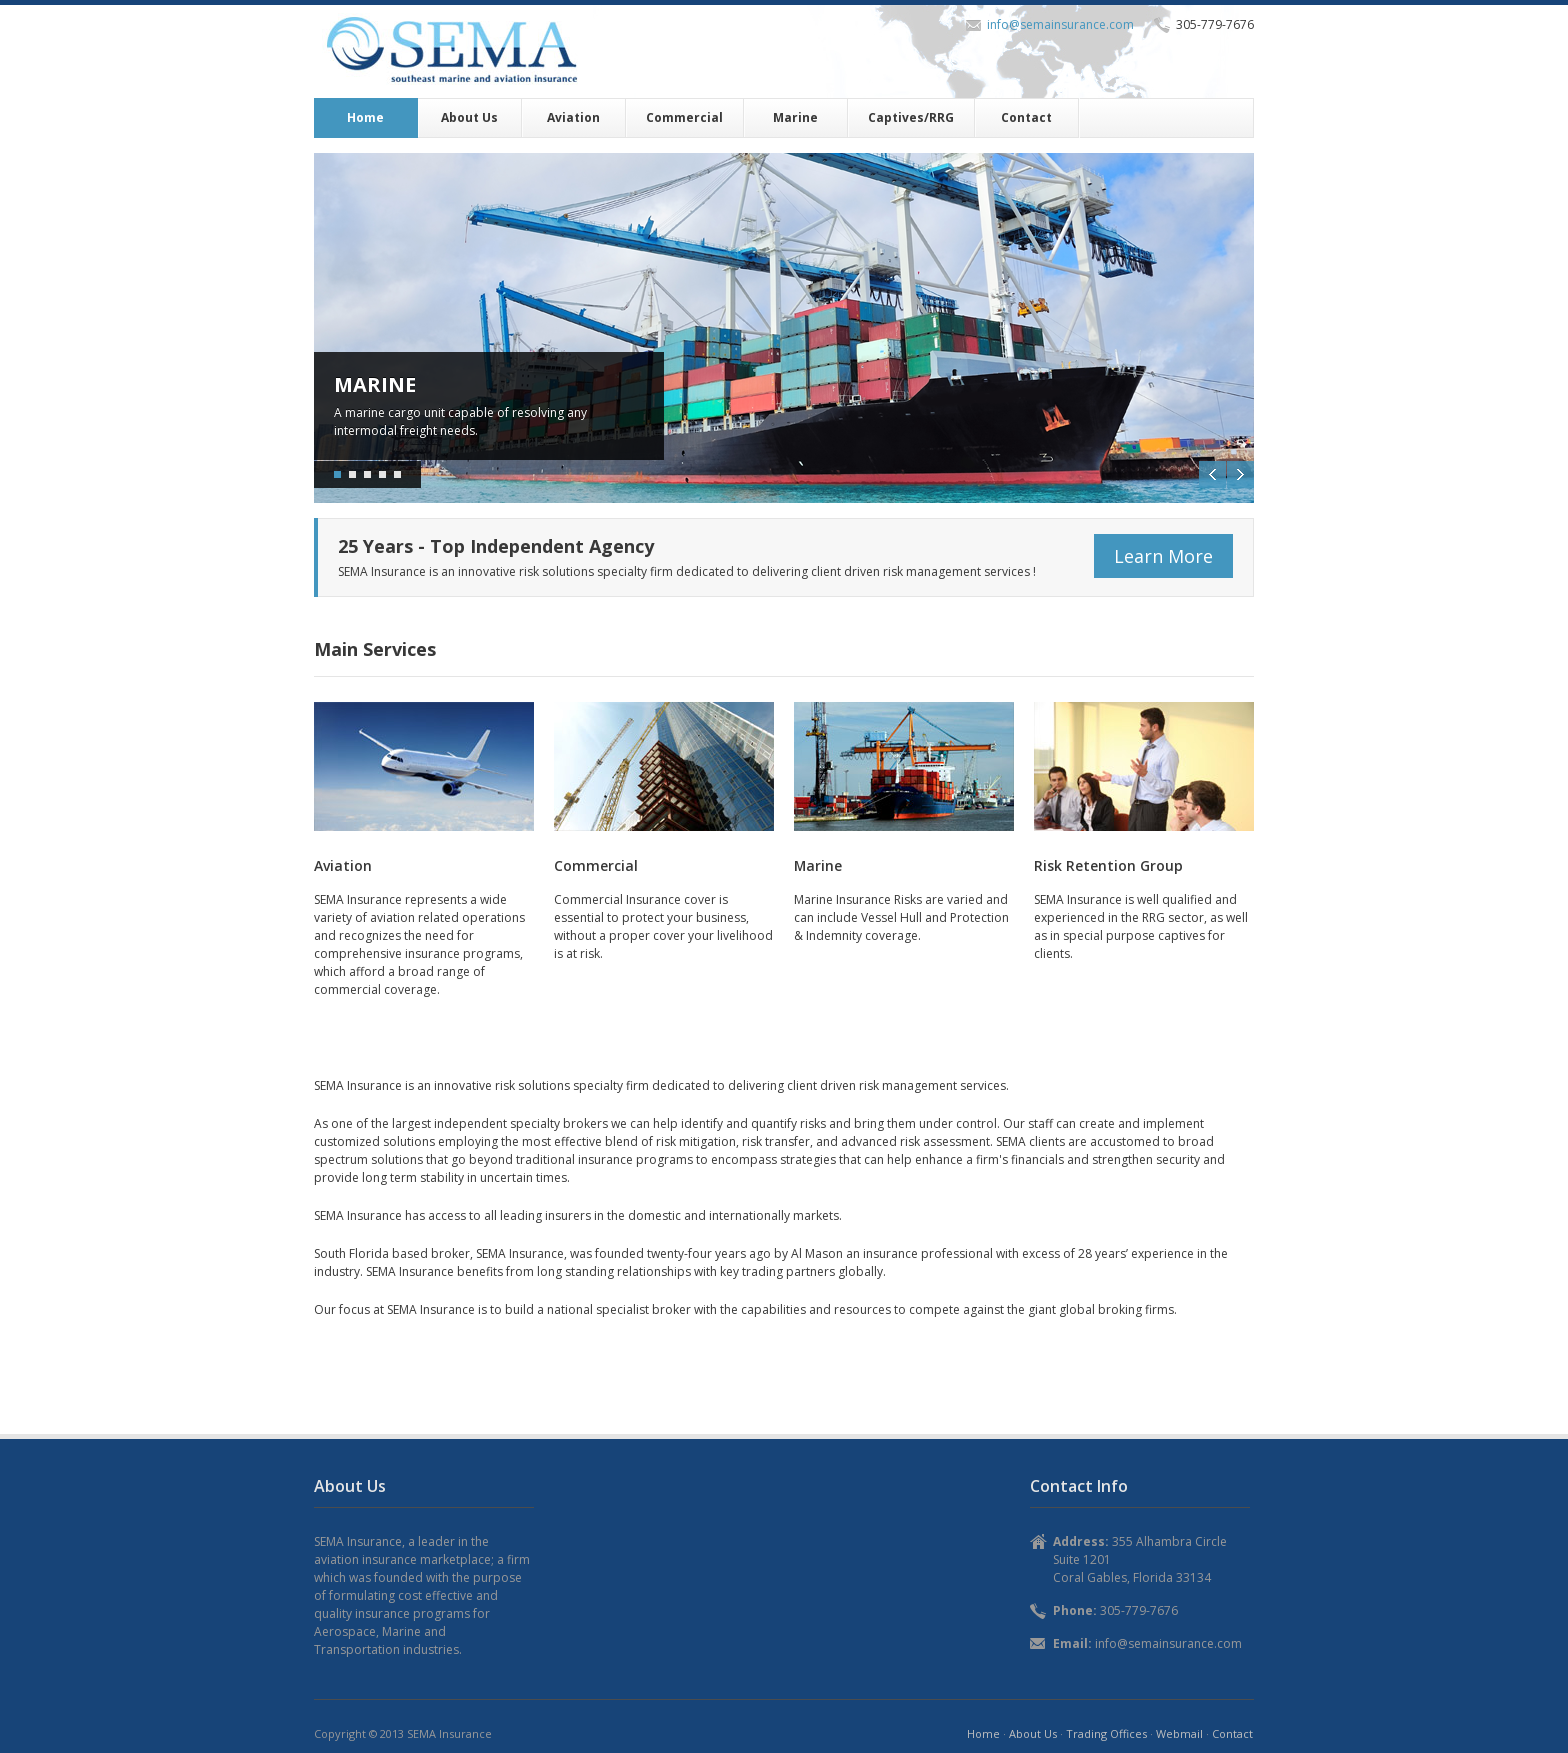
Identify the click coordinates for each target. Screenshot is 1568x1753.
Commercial (684, 117)
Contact (1026, 117)
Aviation (573, 117)
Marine (795, 117)
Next (1240, 474)
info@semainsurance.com (1060, 24)
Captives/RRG (911, 117)
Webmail (1179, 1733)
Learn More (1163, 556)
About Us (469, 117)
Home (365, 117)
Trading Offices (1106, 1733)
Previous (1212, 474)
